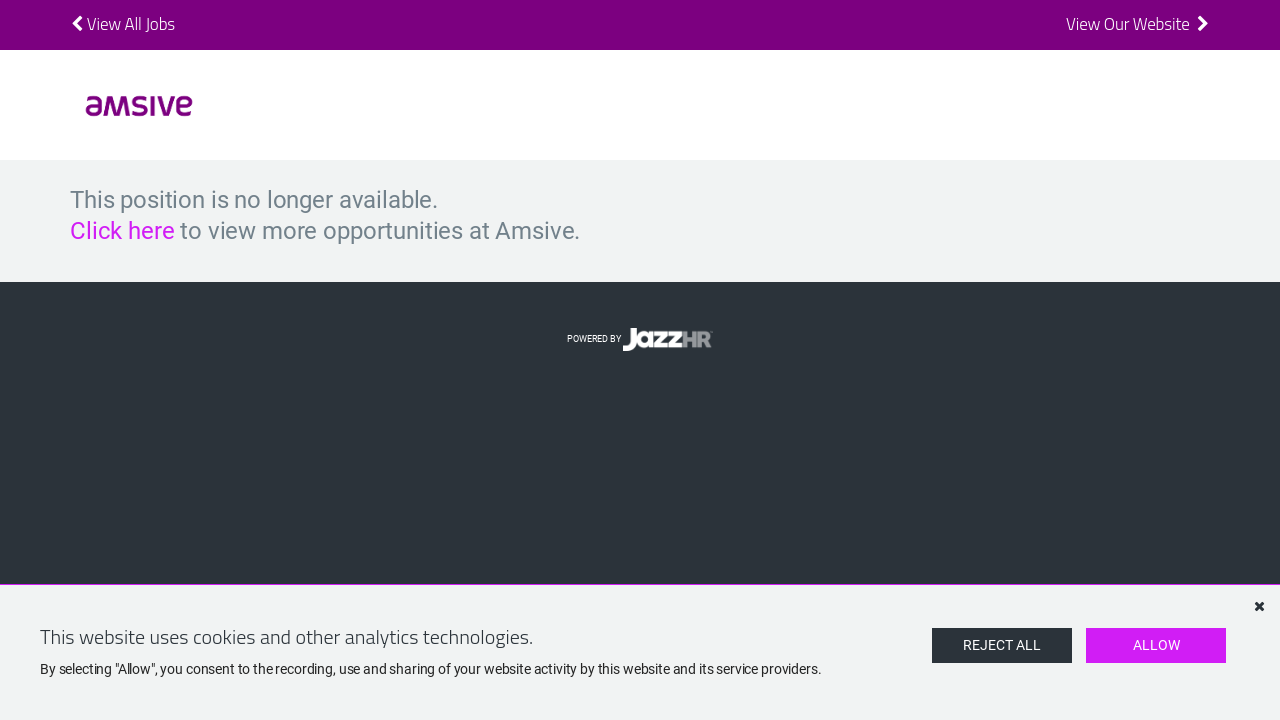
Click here (122, 231)
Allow (1156, 645)
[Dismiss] (1259, 606)
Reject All (1002, 645)
